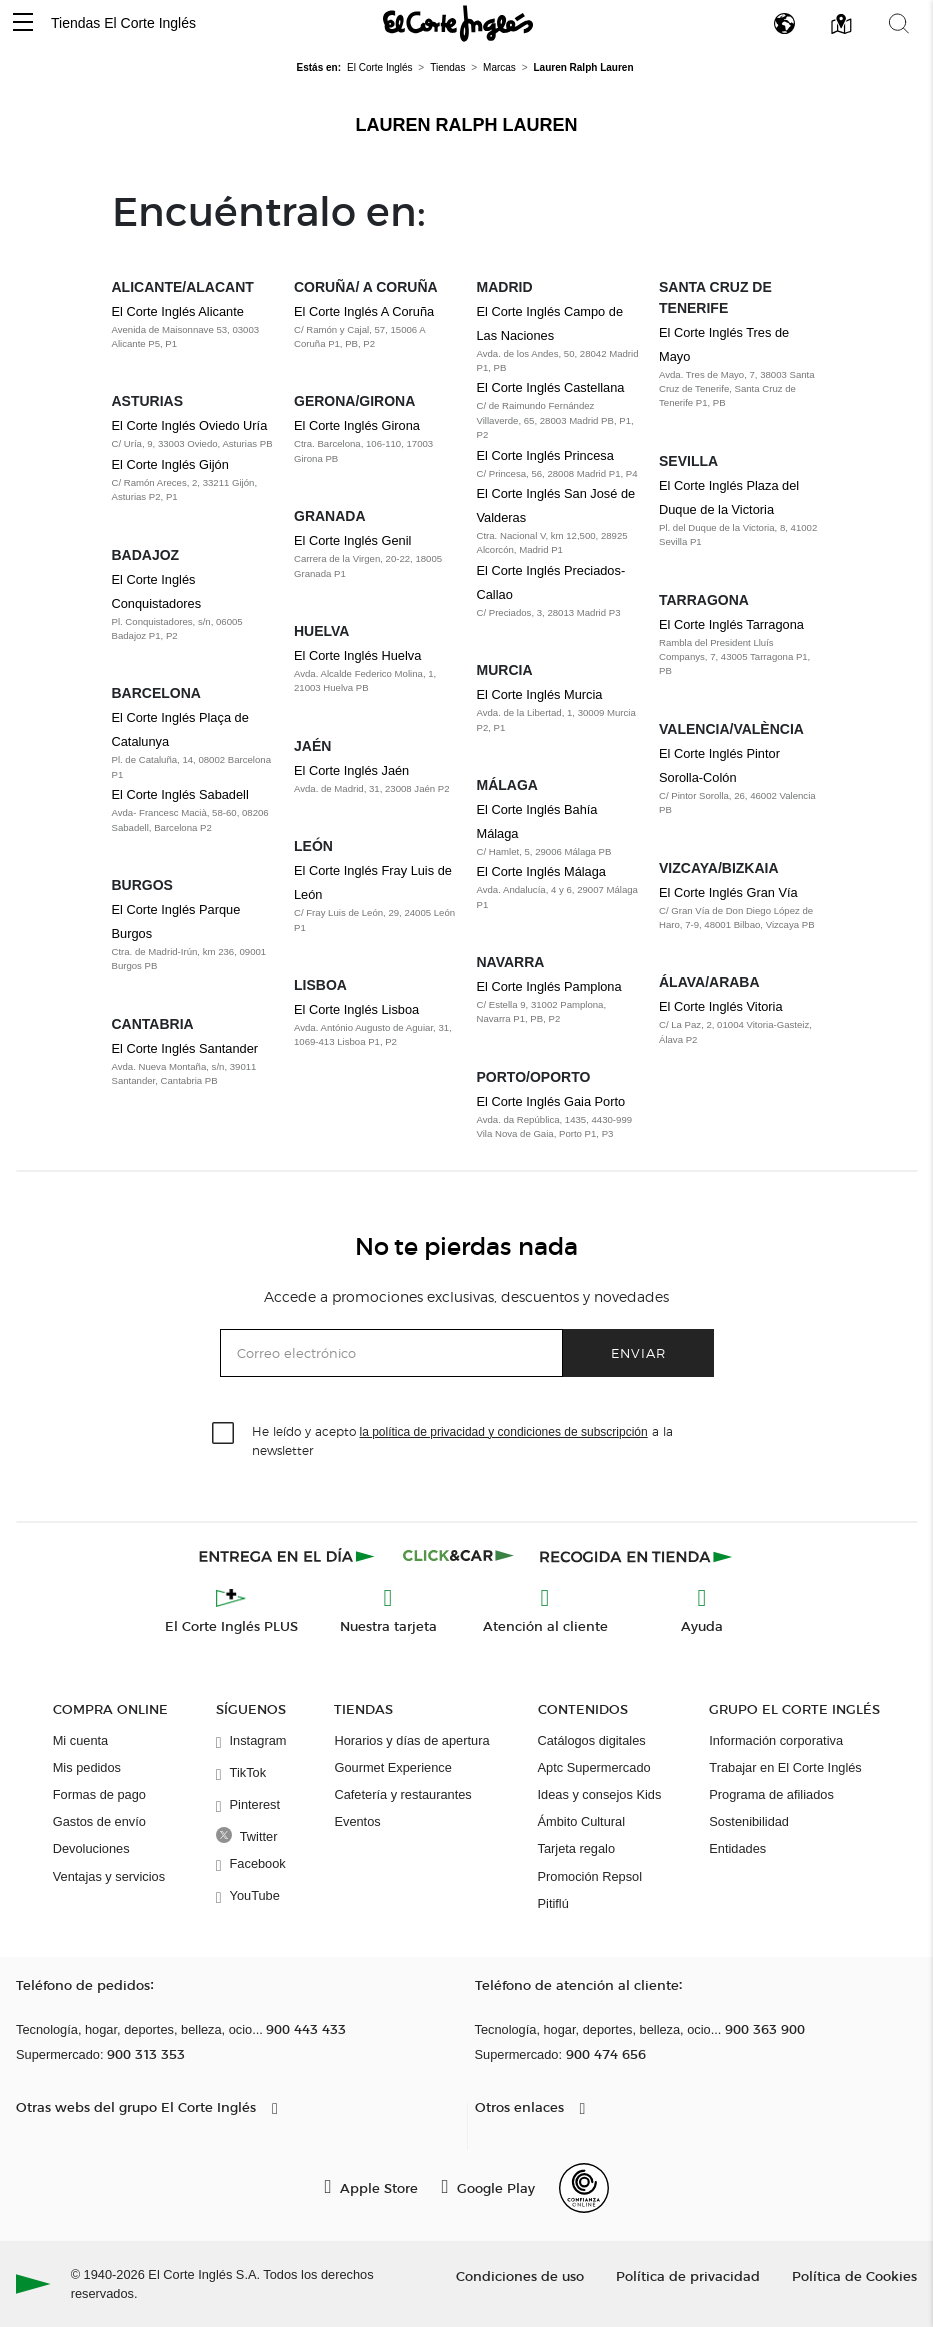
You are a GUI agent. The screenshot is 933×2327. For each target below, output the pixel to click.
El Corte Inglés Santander (185, 1048)
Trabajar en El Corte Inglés (785, 1767)
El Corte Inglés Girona (357, 425)
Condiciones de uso (520, 2275)
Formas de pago (99, 1794)
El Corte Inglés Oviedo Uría (190, 425)
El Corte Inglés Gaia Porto (551, 1101)
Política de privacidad (688, 2275)
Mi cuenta (80, 1740)
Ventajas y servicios (109, 1876)
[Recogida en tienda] (636, 1556)
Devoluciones (91, 1848)
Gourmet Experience (392, 1767)
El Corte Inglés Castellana (551, 387)
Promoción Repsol (590, 1876)
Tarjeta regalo (577, 1848)
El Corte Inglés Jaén (351, 770)
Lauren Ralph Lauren (467, 125)
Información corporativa (776, 1740)
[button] (23, 23)
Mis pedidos (87, 1767)
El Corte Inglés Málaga (541, 871)
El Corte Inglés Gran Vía (728, 892)
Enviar (638, 1352)
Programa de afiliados (771, 1794)
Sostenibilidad (749, 1821)
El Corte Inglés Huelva (357, 655)
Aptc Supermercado (594, 1767)
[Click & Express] (288, 1556)
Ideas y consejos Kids (600, 1794)
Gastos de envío (99, 1821)
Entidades (737, 1848)
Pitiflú (553, 1903)
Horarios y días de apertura (411, 1740)
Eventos (357, 1821)
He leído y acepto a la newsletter (462, 1440)
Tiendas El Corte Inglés (123, 23)
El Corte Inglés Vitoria (721, 1006)
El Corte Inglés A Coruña (364, 311)
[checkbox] (224, 1434)
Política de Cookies (854, 2275)
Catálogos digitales (592, 1740)
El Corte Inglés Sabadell (180, 794)
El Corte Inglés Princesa (545, 455)
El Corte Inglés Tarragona (731, 624)
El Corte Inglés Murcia (540, 694)
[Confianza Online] (584, 2188)
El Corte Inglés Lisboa (356, 1009)
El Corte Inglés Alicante (178, 311)
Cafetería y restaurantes (402, 1794)
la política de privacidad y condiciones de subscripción (504, 1432)
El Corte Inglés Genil (352, 540)
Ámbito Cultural (581, 1821)
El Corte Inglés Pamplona (549, 986)
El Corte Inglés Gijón (170, 464)
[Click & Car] (458, 1556)
